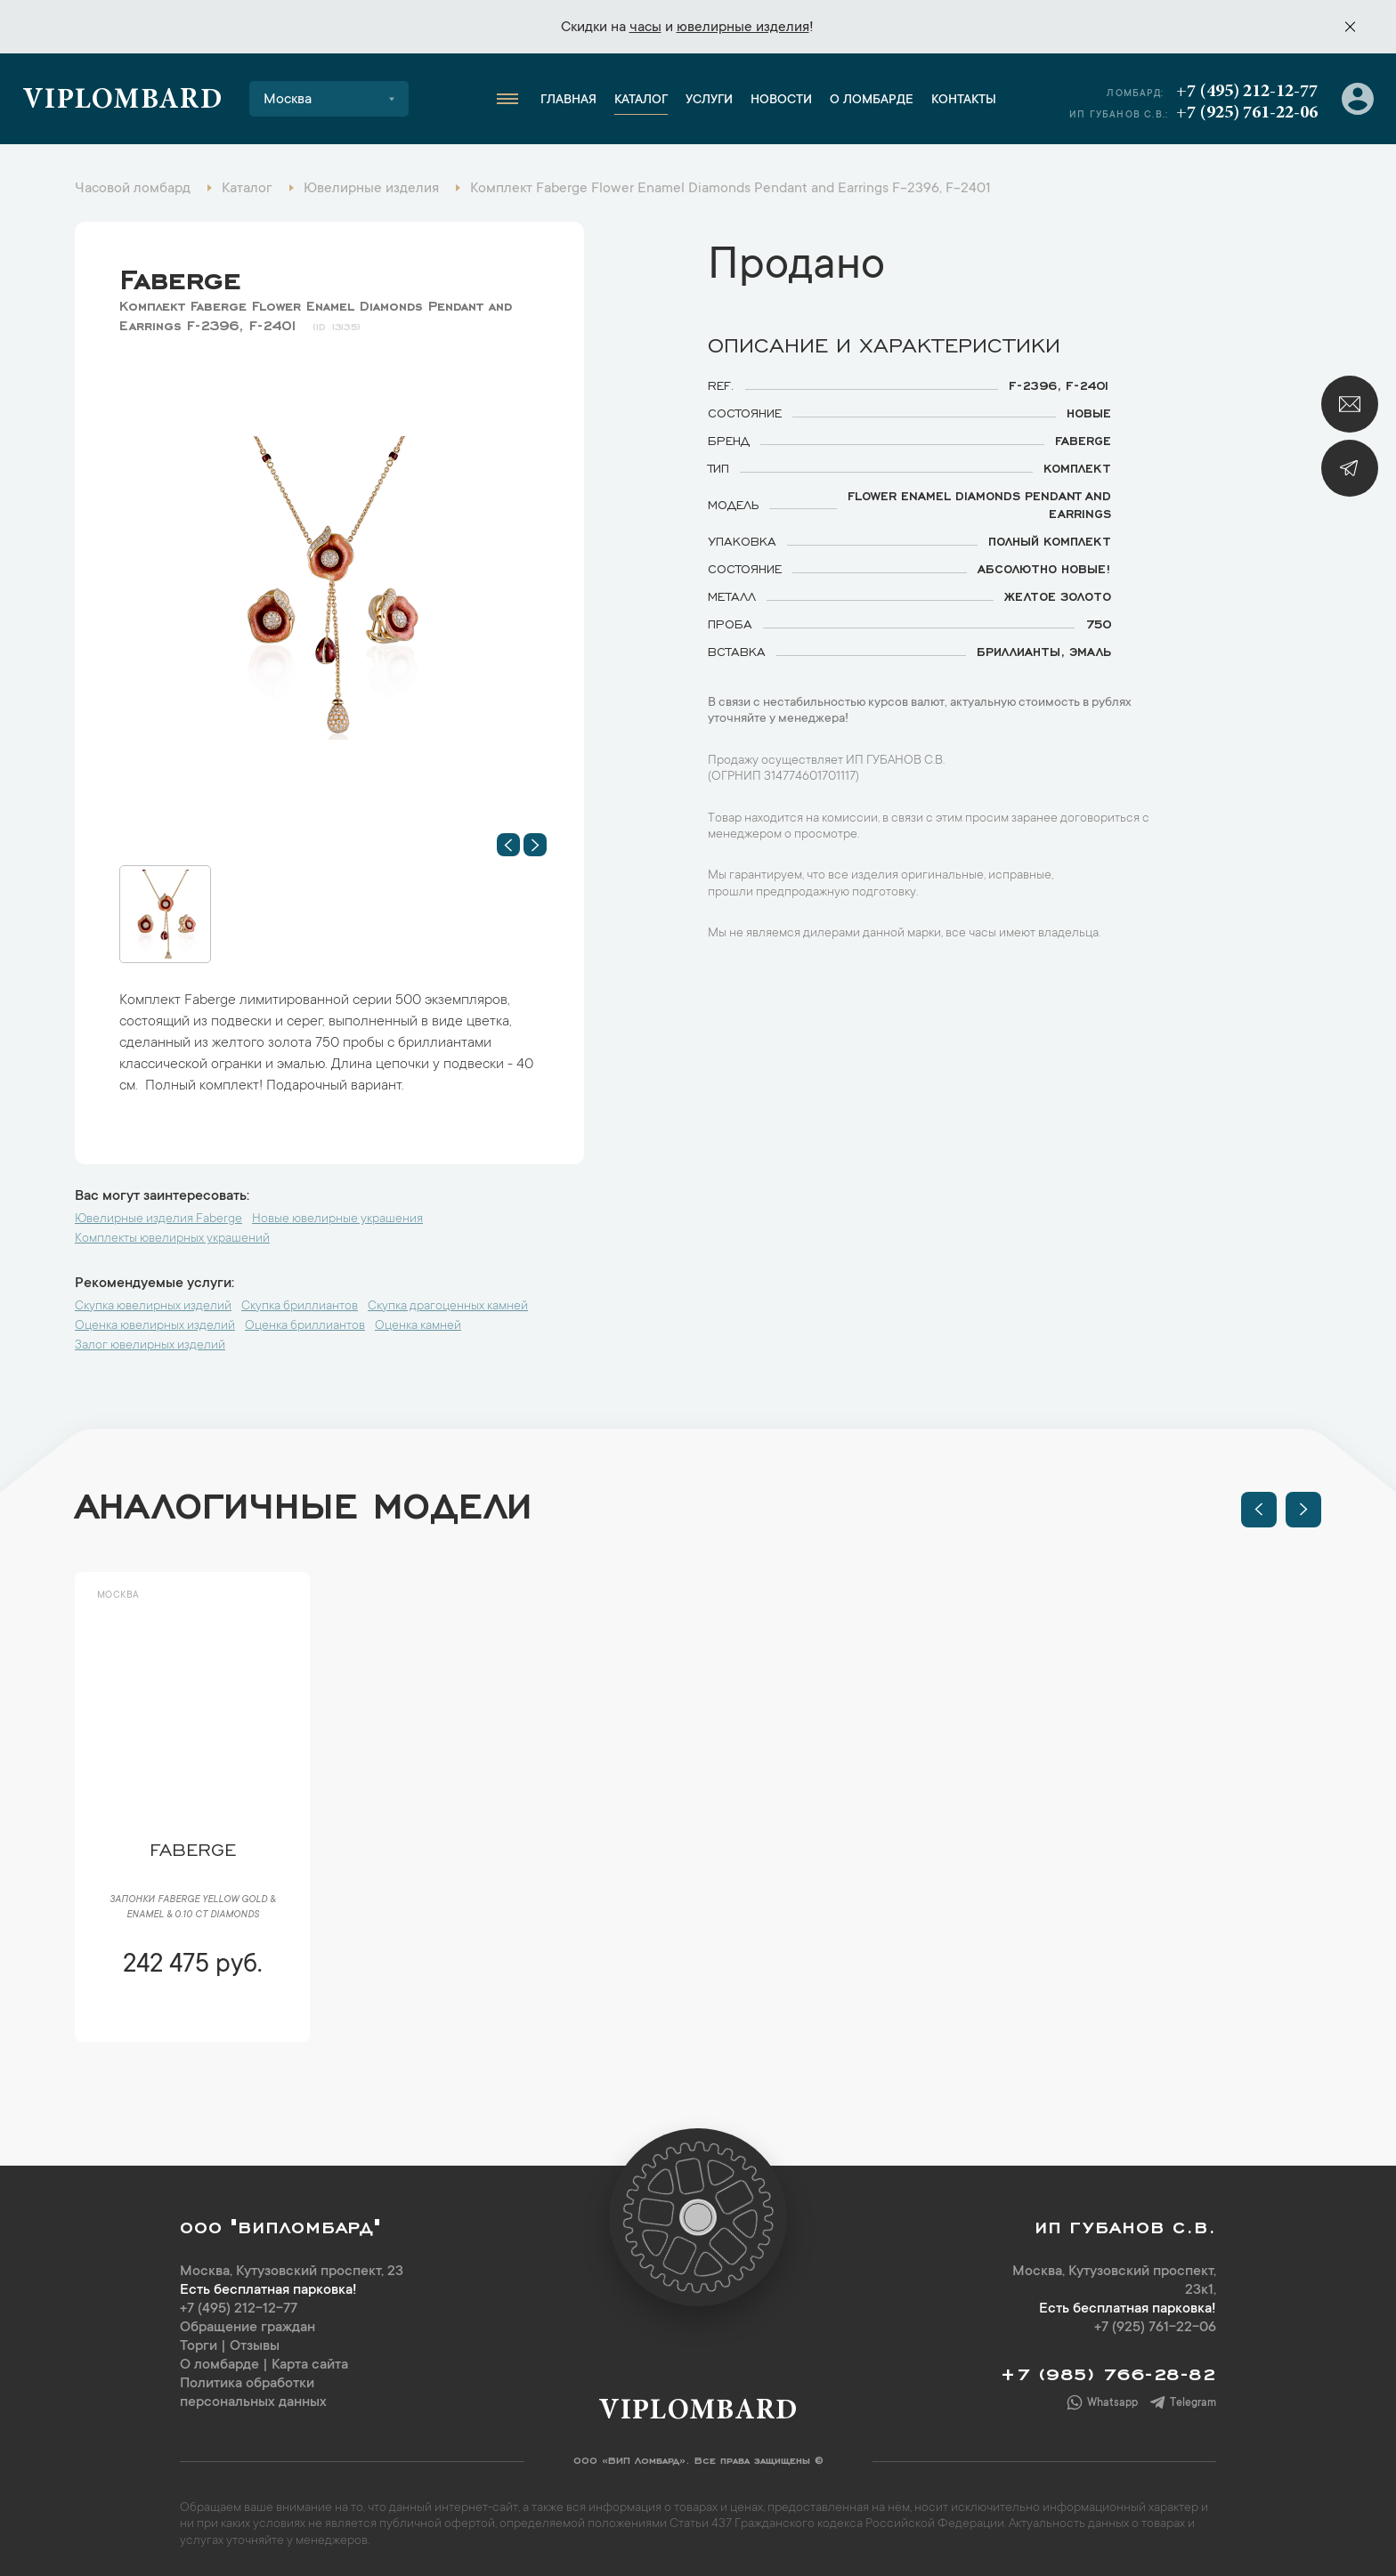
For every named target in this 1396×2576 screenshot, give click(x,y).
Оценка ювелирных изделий (155, 1326)
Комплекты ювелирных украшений (172, 1239)
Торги (198, 2346)
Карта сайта (310, 2365)
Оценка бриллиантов (305, 1326)
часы (645, 28)
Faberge (179, 275)
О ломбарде (871, 100)
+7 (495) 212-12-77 (1247, 92)
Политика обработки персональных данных (253, 2393)
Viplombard (122, 101)
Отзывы (255, 2346)
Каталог (641, 100)
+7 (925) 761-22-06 (1247, 113)
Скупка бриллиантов (299, 1307)
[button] (508, 844)
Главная (568, 100)
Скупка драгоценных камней (448, 1307)
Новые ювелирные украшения (337, 1219)
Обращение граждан (247, 2328)
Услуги (709, 100)
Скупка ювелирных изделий (153, 1307)
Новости (781, 100)
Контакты (963, 100)
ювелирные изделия (743, 28)
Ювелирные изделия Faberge (158, 1219)
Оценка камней (418, 1326)
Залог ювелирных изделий (150, 1346)
